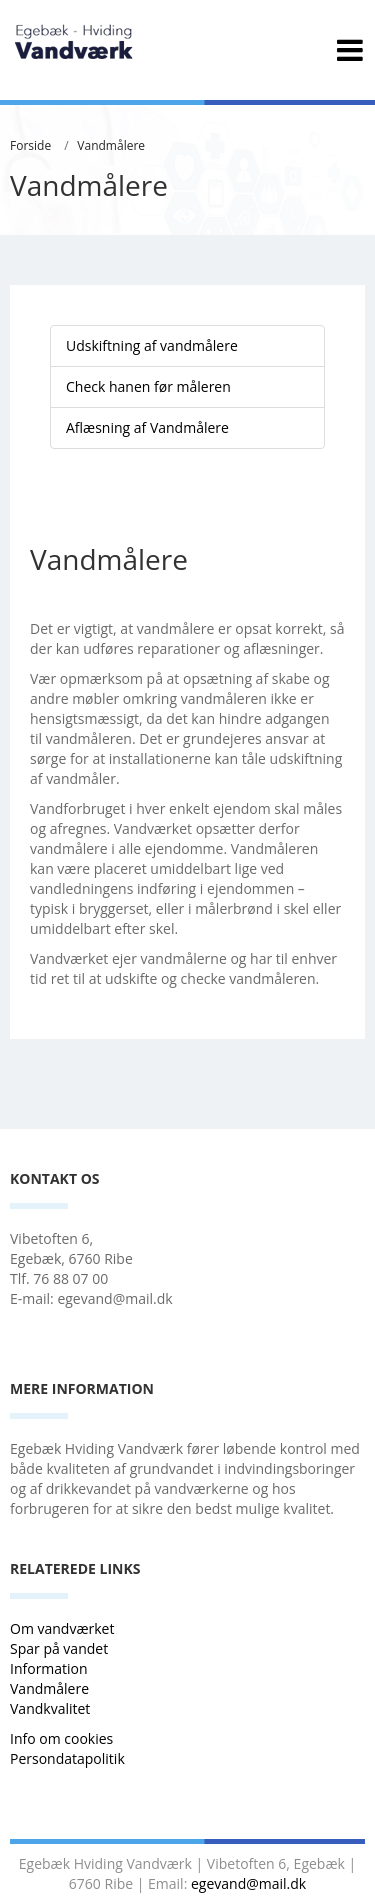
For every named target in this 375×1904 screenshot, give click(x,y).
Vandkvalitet (50, 1708)
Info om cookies (61, 1738)
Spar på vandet (59, 1648)
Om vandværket (64, 1628)
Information (50, 1668)
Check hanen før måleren (148, 386)
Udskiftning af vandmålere (152, 345)
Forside (30, 145)
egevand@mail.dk (248, 1883)
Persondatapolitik (67, 1758)
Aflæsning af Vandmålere (147, 427)
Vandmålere (111, 145)
